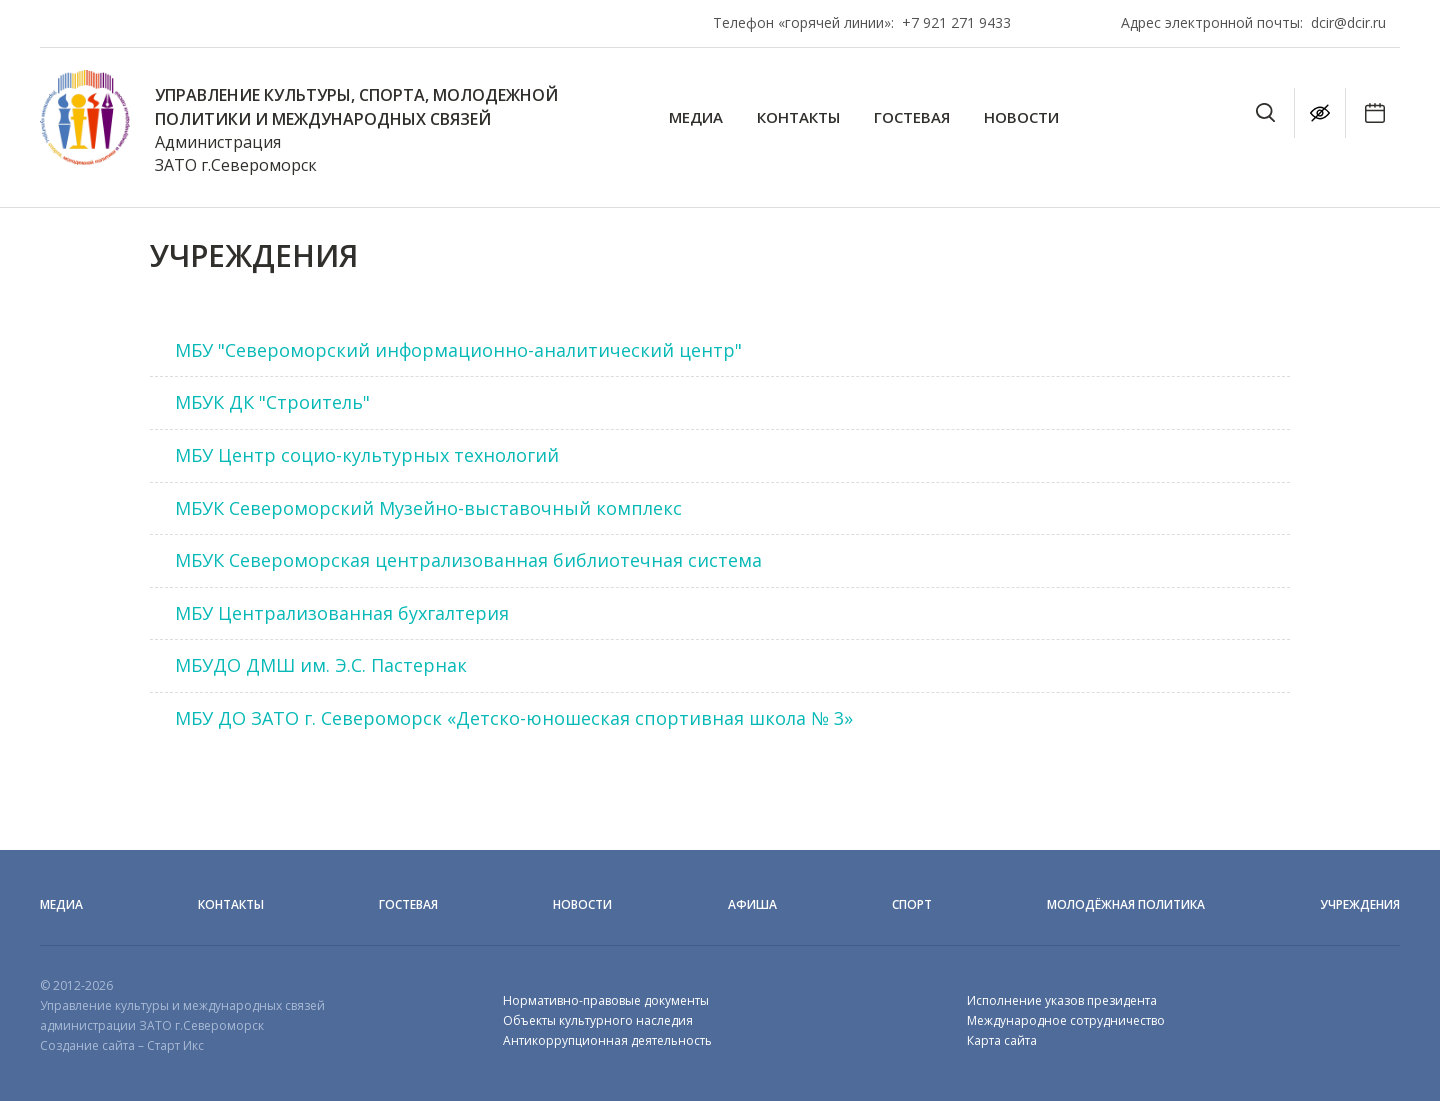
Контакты (798, 117)
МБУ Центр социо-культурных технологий (367, 455)
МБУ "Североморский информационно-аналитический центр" (458, 350)
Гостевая (912, 117)
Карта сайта (1002, 1040)
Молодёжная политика (1126, 904)
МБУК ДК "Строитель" (272, 402)
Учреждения (1360, 904)
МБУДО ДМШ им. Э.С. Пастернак (321, 665)
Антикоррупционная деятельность (607, 1040)
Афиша (752, 904)
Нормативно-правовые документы (606, 1000)
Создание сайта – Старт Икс (122, 1045)
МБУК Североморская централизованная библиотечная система (468, 560)
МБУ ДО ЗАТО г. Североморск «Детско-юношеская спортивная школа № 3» (514, 718)
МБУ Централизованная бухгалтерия (342, 613)
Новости (1021, 117)
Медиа (696, 117)
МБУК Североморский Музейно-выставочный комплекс (428, 508)
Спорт (912, 904)
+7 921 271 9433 (956, 22)
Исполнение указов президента (1062, 1000)
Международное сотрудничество (1066, 1020)
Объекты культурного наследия (598, 1020)
